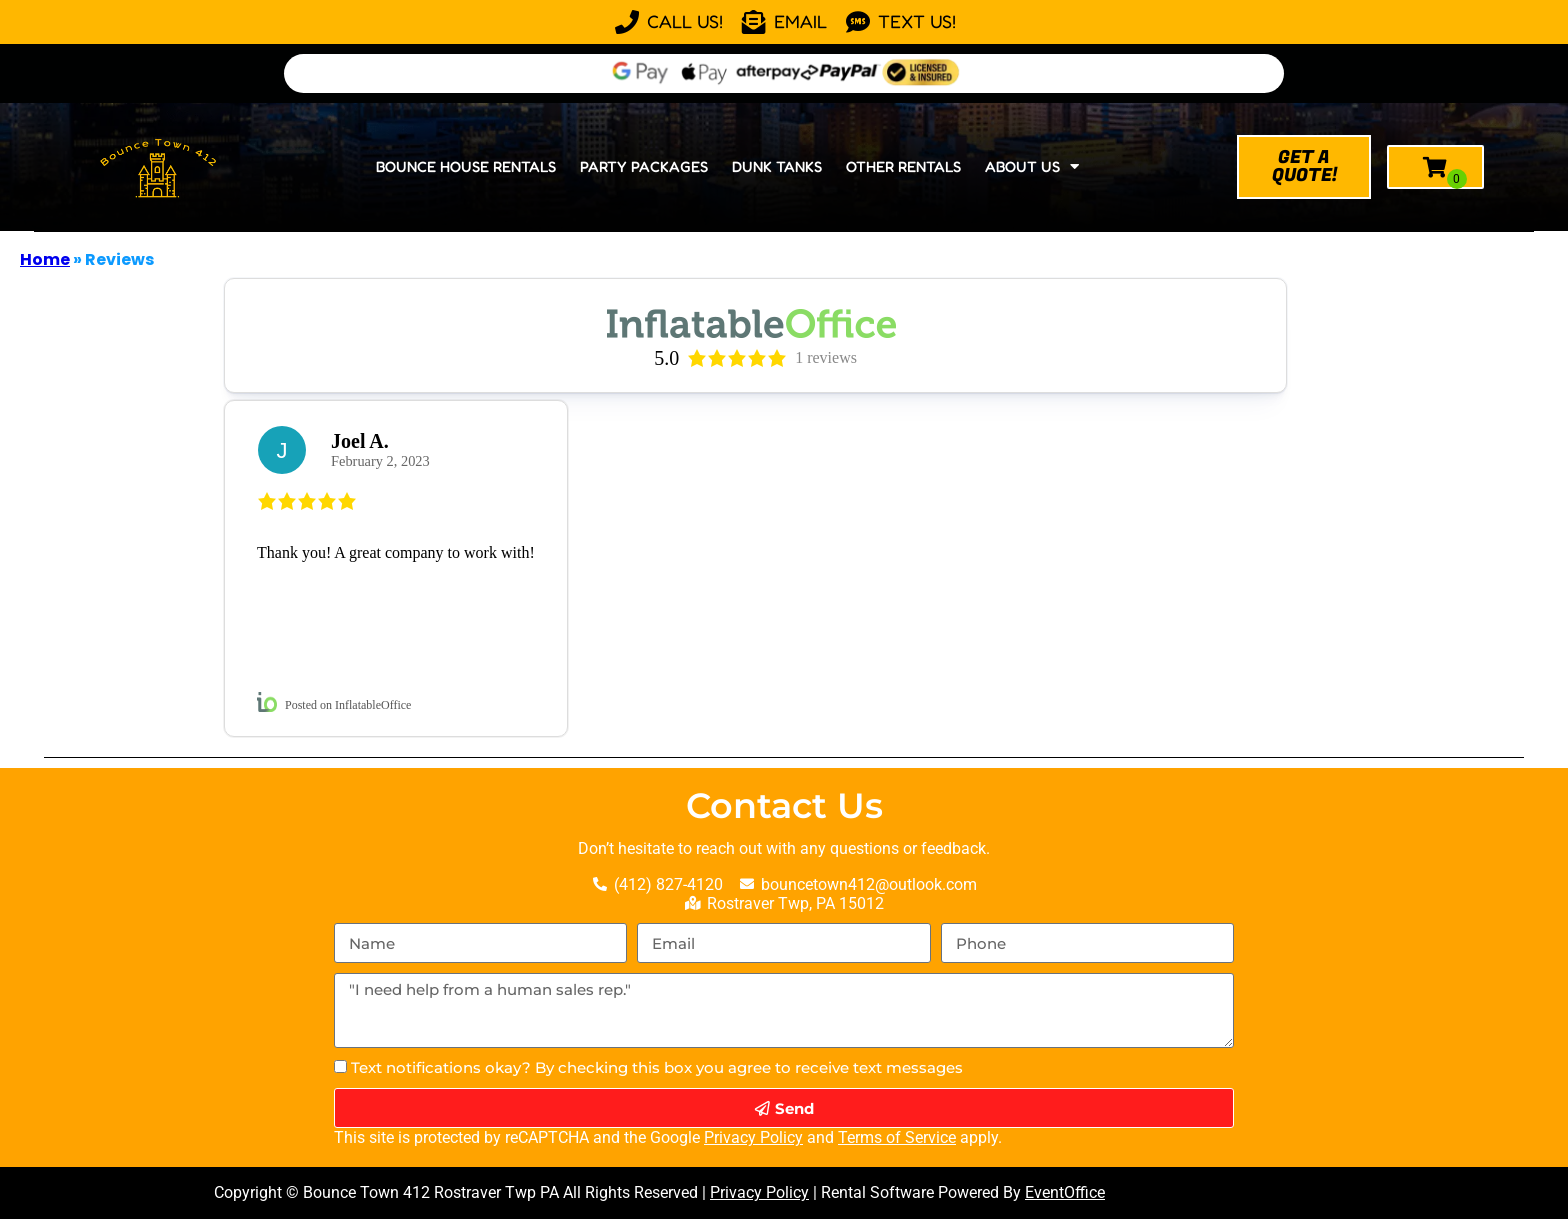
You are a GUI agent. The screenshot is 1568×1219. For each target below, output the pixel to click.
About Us (1032, 166)
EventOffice (1065, 1192)
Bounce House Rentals (466, 166)
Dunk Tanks (777, 166)
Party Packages (644, 166)
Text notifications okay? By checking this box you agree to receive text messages (657, 1067)
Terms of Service (897, 1137)
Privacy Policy (753, 1137)
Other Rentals (903, 166)
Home (45, 259)
